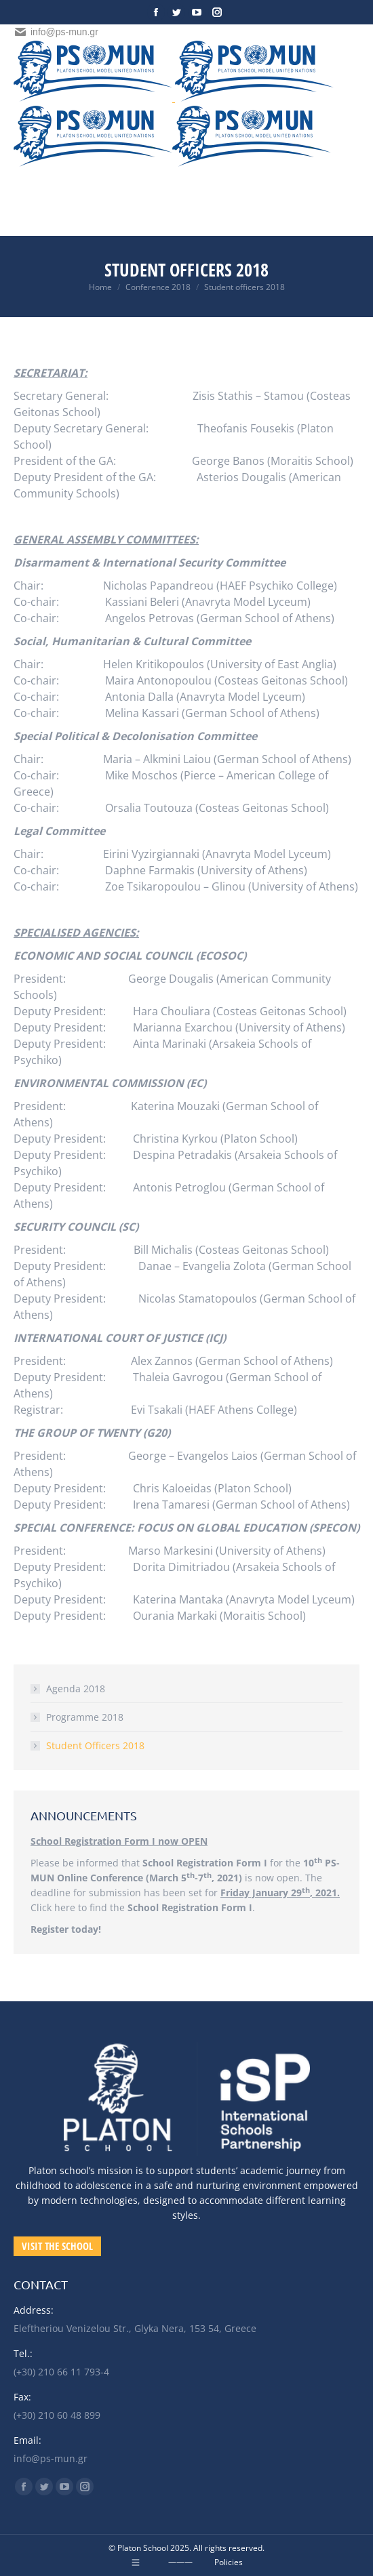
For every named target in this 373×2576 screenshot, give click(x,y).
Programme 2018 (84, 1717)
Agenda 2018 (75, 1688)
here (64, 1907)
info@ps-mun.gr (56, 31)
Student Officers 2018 (95, 1745)
